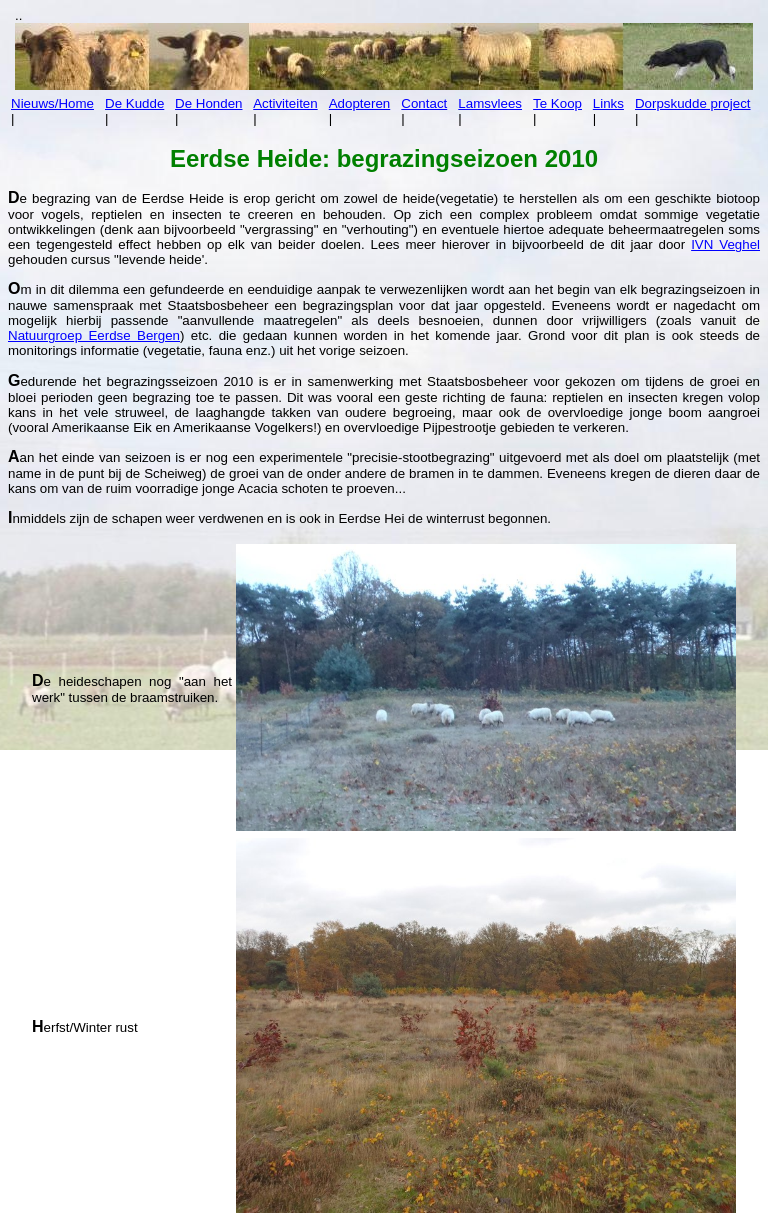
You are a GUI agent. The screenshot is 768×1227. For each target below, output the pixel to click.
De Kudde (134, 103)
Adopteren (360, 103)
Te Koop (557, 103)
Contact (424, 103)
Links (608, 103)
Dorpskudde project (693, 103)
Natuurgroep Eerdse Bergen (94, 335)
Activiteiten (285, 103)
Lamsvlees (490, 103)
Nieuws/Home (52, 103)
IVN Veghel (725, 244)
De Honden (208, 103)
